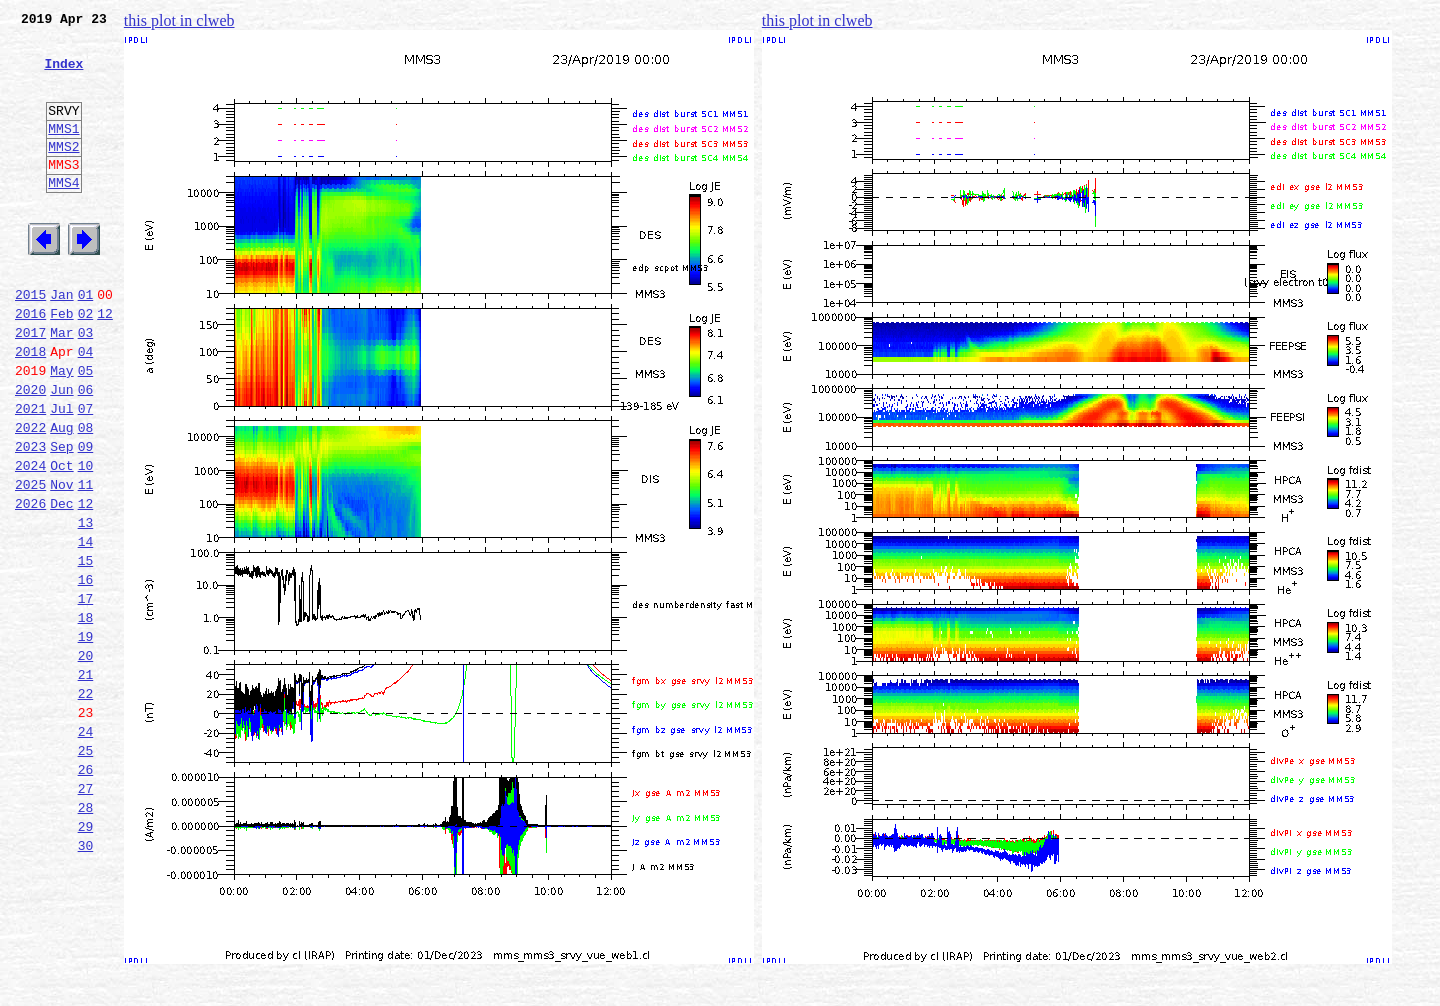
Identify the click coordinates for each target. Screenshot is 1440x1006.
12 (105, 364)
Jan (61, 342)
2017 (30, 386)
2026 (30, 584)
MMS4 (63, 215)
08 (86, 496)
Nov (61, 562)
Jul (61, 474)
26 (86, 892)
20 (86, 760)
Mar (61, 386)
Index (63, 75)
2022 (30, 496)
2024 (30, 540)
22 (86, 804)
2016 (30, 364)
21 (86, 782)
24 (86, 848)
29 (86, 958)
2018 (30, 408)
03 (86, 386)
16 (86, 672)
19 (86, 738)
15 (86, 650)
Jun (61, 452)
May (61, 430)
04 (86, 408)
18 (86, 716)
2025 (30, 562)
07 (86, 474)
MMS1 (63, 152)
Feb (61, 364)
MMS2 (63, 173)
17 (86, 694)
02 (86, 364)
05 (86, 430)
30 (86, 980)
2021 (30, 474)
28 (86, 936)
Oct (61, 540)
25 (86, 870)
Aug (61, 496)
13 (86, 606)
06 (86, 452)
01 (86, 342)
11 (86, 562)
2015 (30, 342)
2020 (30, 452)
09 (86, 518)
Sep (61, 518)
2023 (30, 518)
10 (86, 540)
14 (86, 628)
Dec (61, 584)
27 (86, 914)
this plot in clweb (179, 20)
